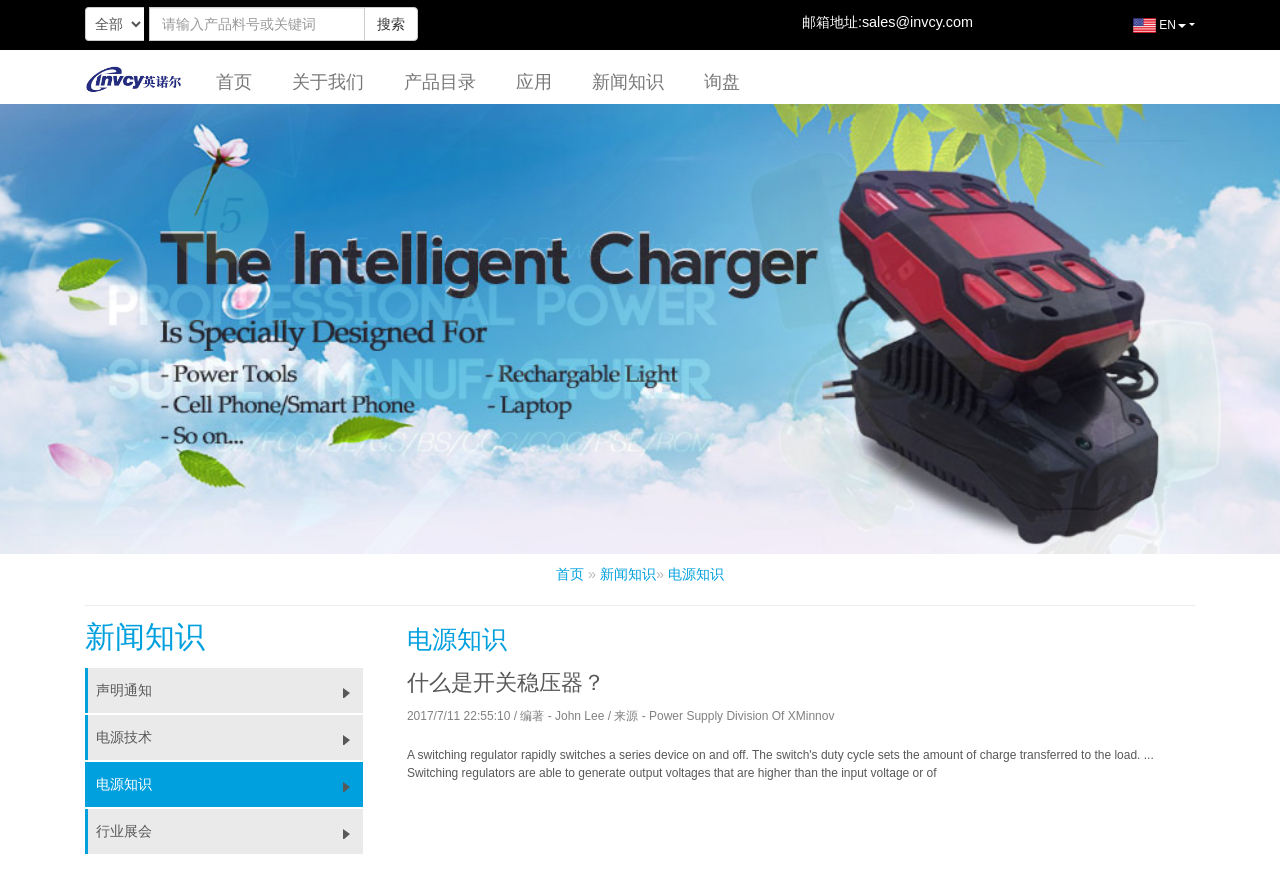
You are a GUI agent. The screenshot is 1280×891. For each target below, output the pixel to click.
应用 (534, 82)
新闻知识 (628, 82)
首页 (234, 82)
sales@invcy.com (917, 22)
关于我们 (328, 82)
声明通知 (229, 690)
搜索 (391, 24)
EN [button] (1144, 33)
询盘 (722, 82)
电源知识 (696, 574)
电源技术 (229, 737)
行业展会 (229, 831)
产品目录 (440, 82)
